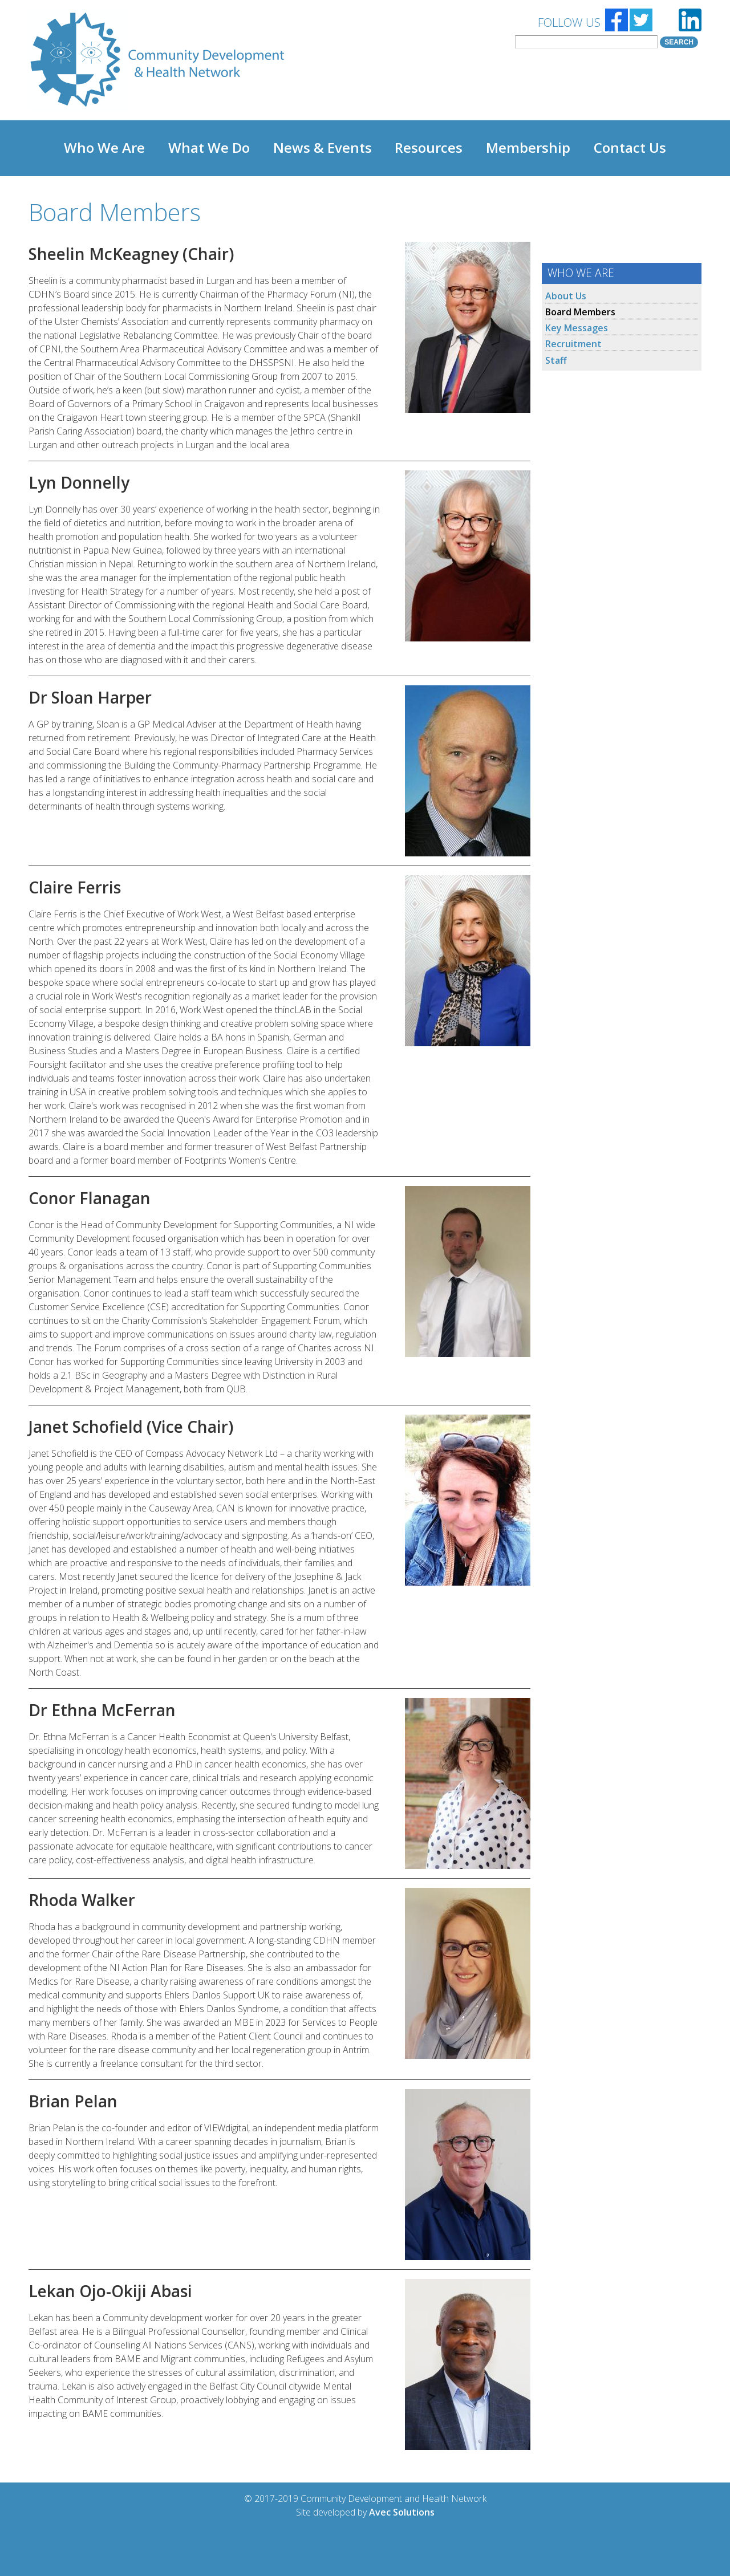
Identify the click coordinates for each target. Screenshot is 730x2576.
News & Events (322, 148)
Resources (429, 148)
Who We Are (104, 148)
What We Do (209, 148)
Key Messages (576, 328)
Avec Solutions (402, 2512)
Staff (556, 360)
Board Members (580, 312)
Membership (528, 148)
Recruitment (573, 344)
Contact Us (630, 148)
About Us (565, 296)
